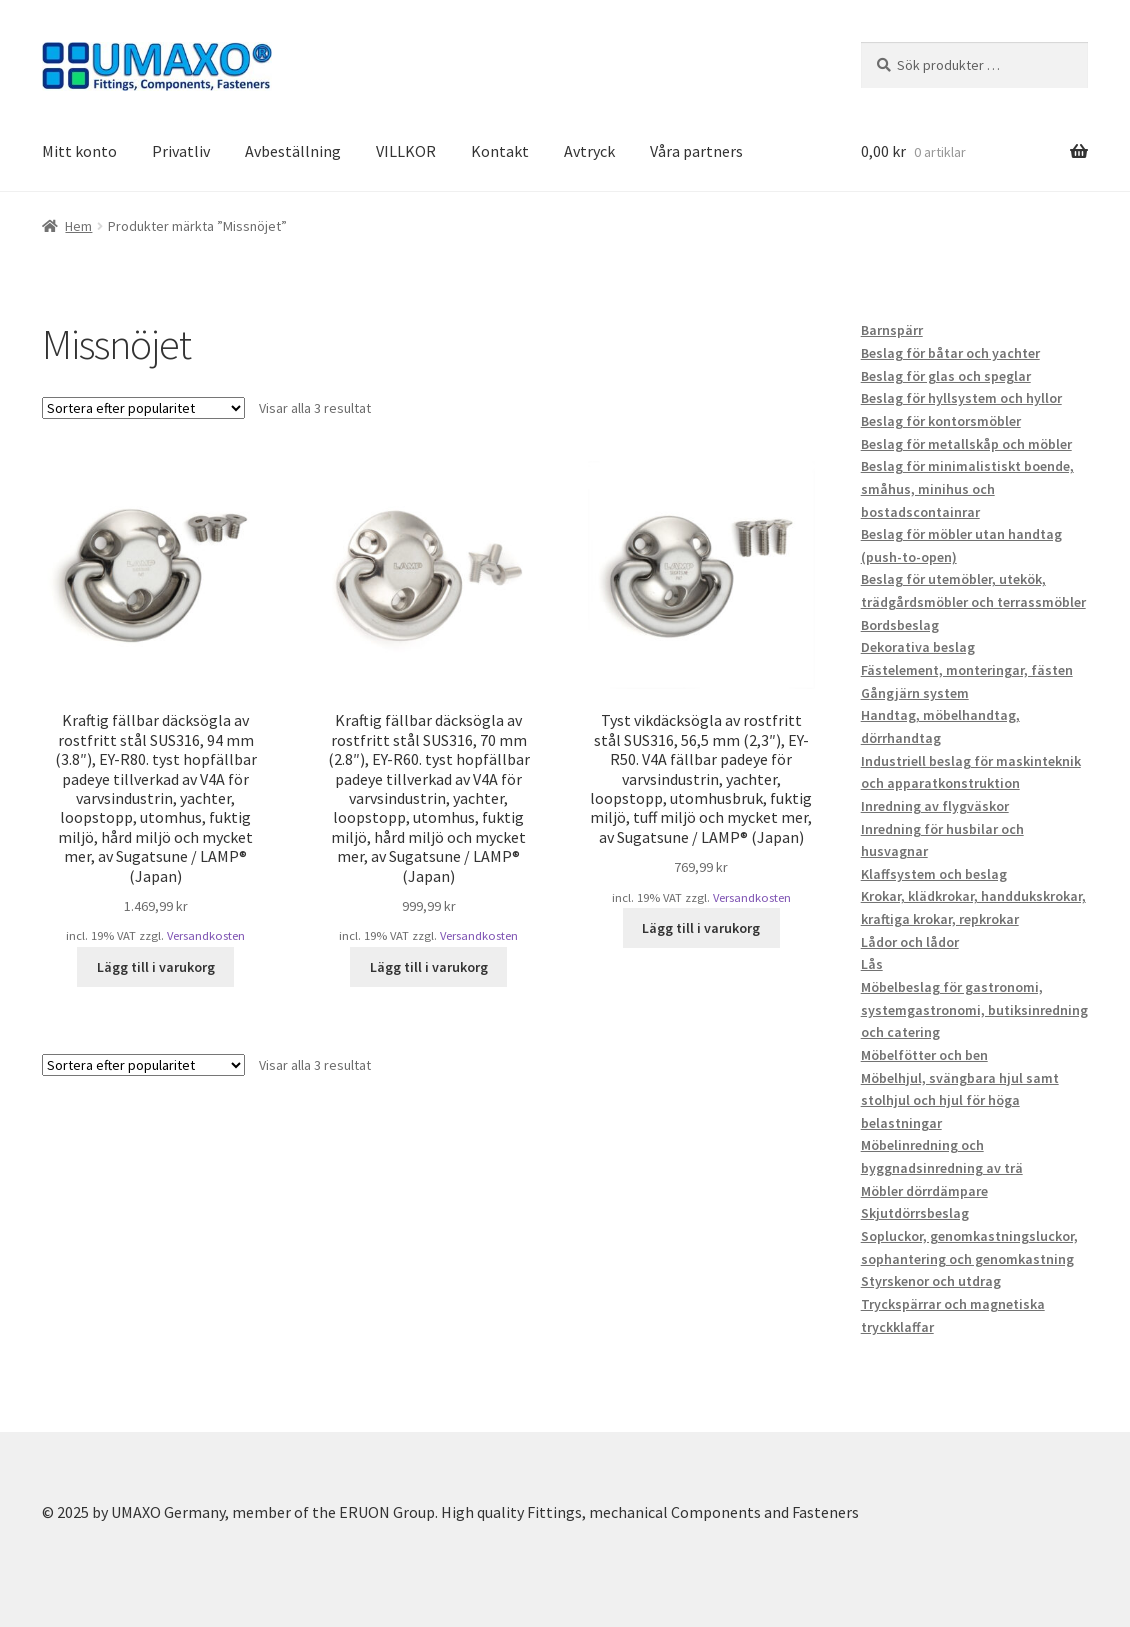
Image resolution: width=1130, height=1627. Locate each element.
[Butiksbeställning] (143, 408)
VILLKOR (406, 151)
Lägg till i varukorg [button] (156, 967)
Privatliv (181, 151)
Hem (78, 226)
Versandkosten (206, 935)
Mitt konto (79, 151)
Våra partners (696, 151)
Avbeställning (293, 151)
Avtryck (589, 151)
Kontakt (500, 151)
